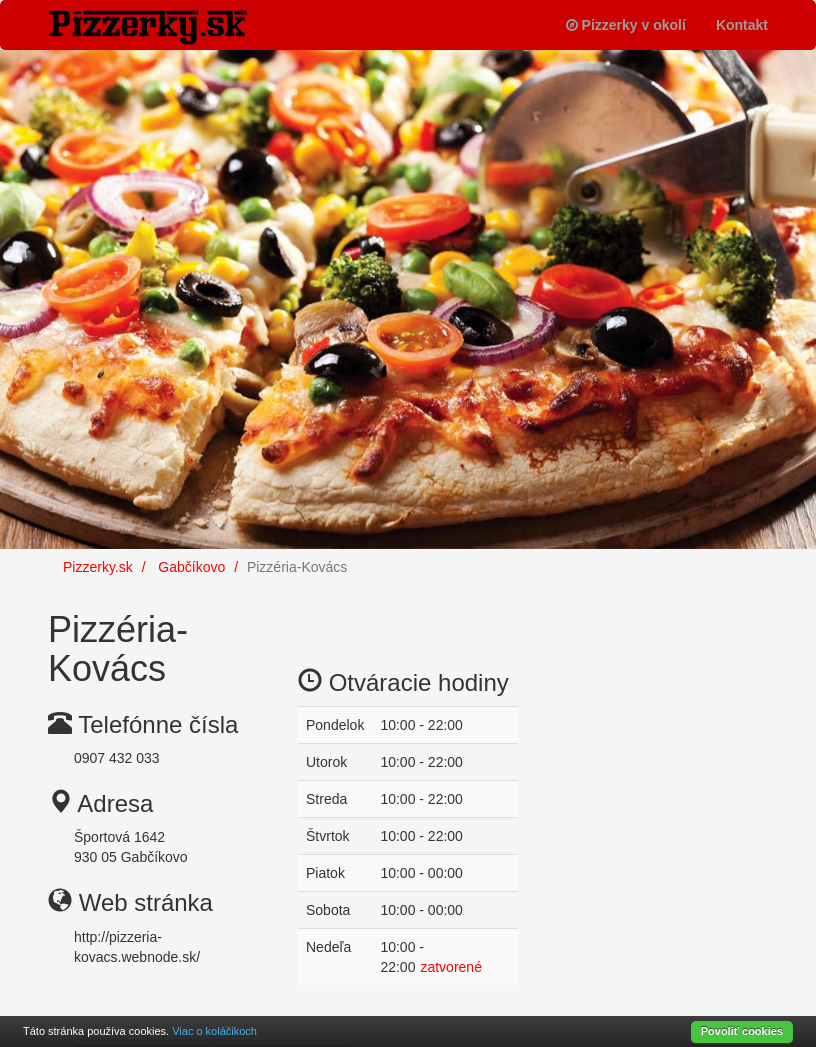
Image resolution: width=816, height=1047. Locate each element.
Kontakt (742, 25)
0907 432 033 (117, 758)
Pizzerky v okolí (626, 25)
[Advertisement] (658, 690)
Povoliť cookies (742, 1031)
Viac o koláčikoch (214, 1031)
